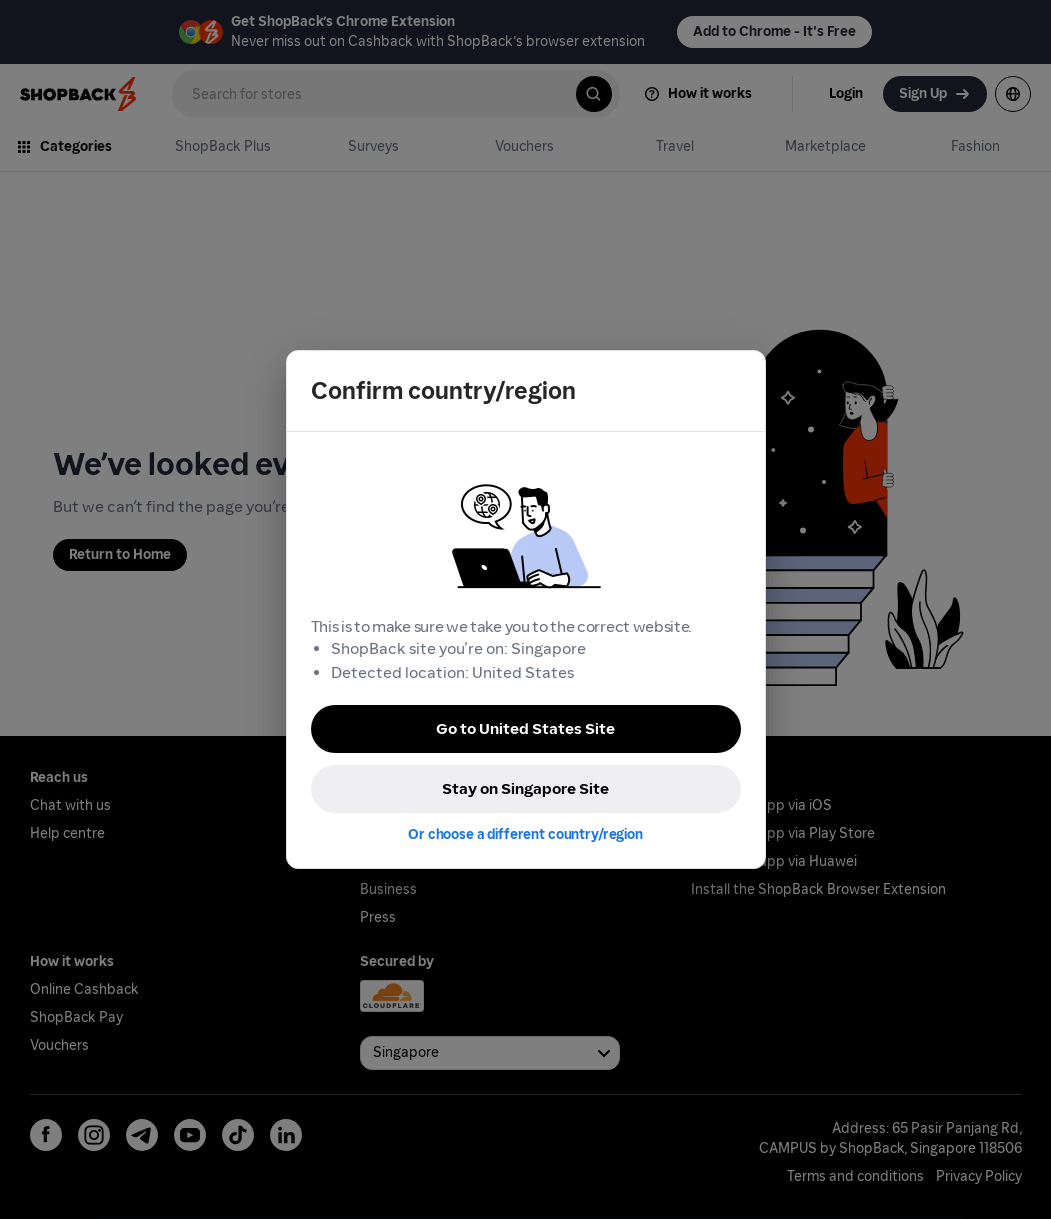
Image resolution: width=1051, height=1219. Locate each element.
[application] (999, 1167)
